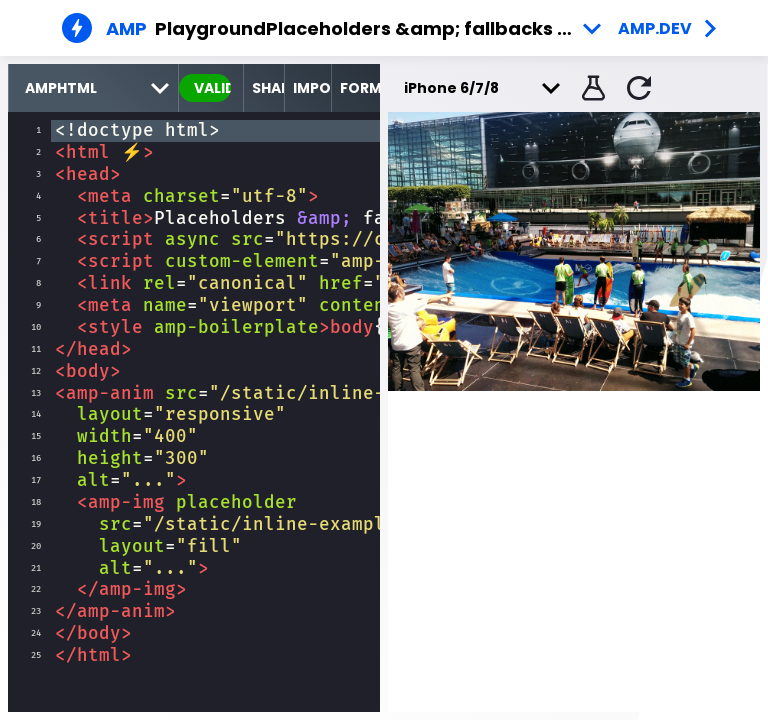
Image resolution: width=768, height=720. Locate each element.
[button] (591, 88)
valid (212, 88)
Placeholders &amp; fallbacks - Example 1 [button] (438, 28)
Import (312, 88)
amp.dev (655, 28)
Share (268, 88)
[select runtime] (93, 88)
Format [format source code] (360, 88)
